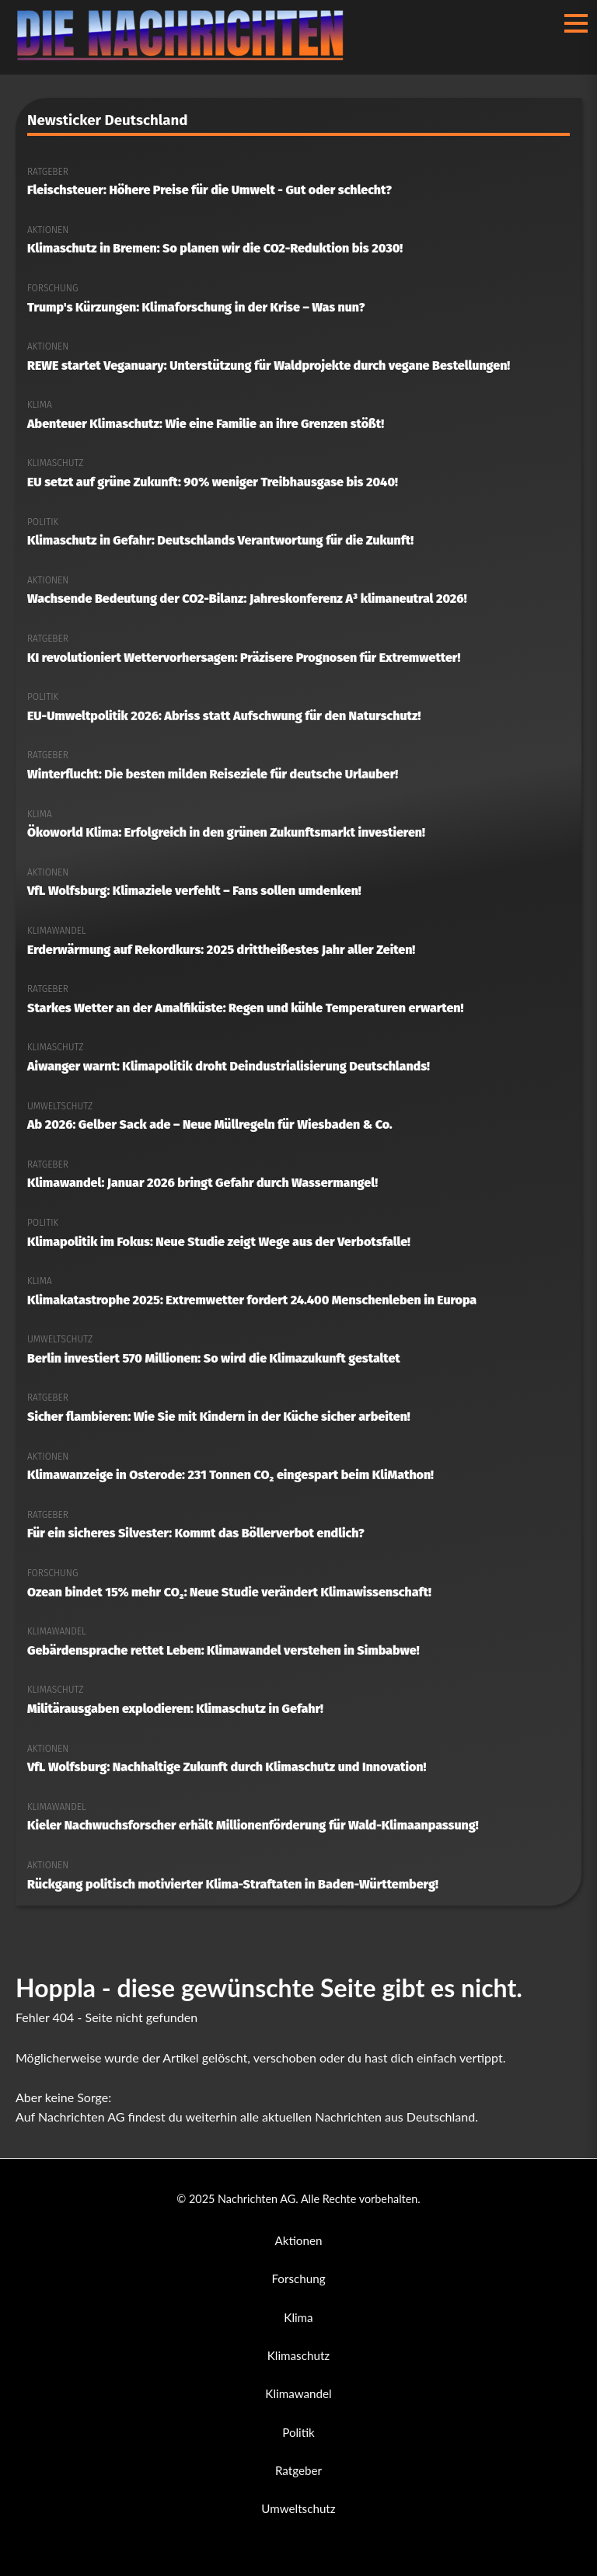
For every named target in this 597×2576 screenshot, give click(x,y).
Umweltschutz (298, 2508)
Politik (298, 2432)
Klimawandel (298, 2393)
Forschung (298, 2278)
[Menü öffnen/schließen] (576, 23)
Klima (298, 2317)
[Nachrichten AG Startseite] (187, 56)
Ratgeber (298, 2470)
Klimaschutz (298, 2355)
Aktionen (299, 2240)
